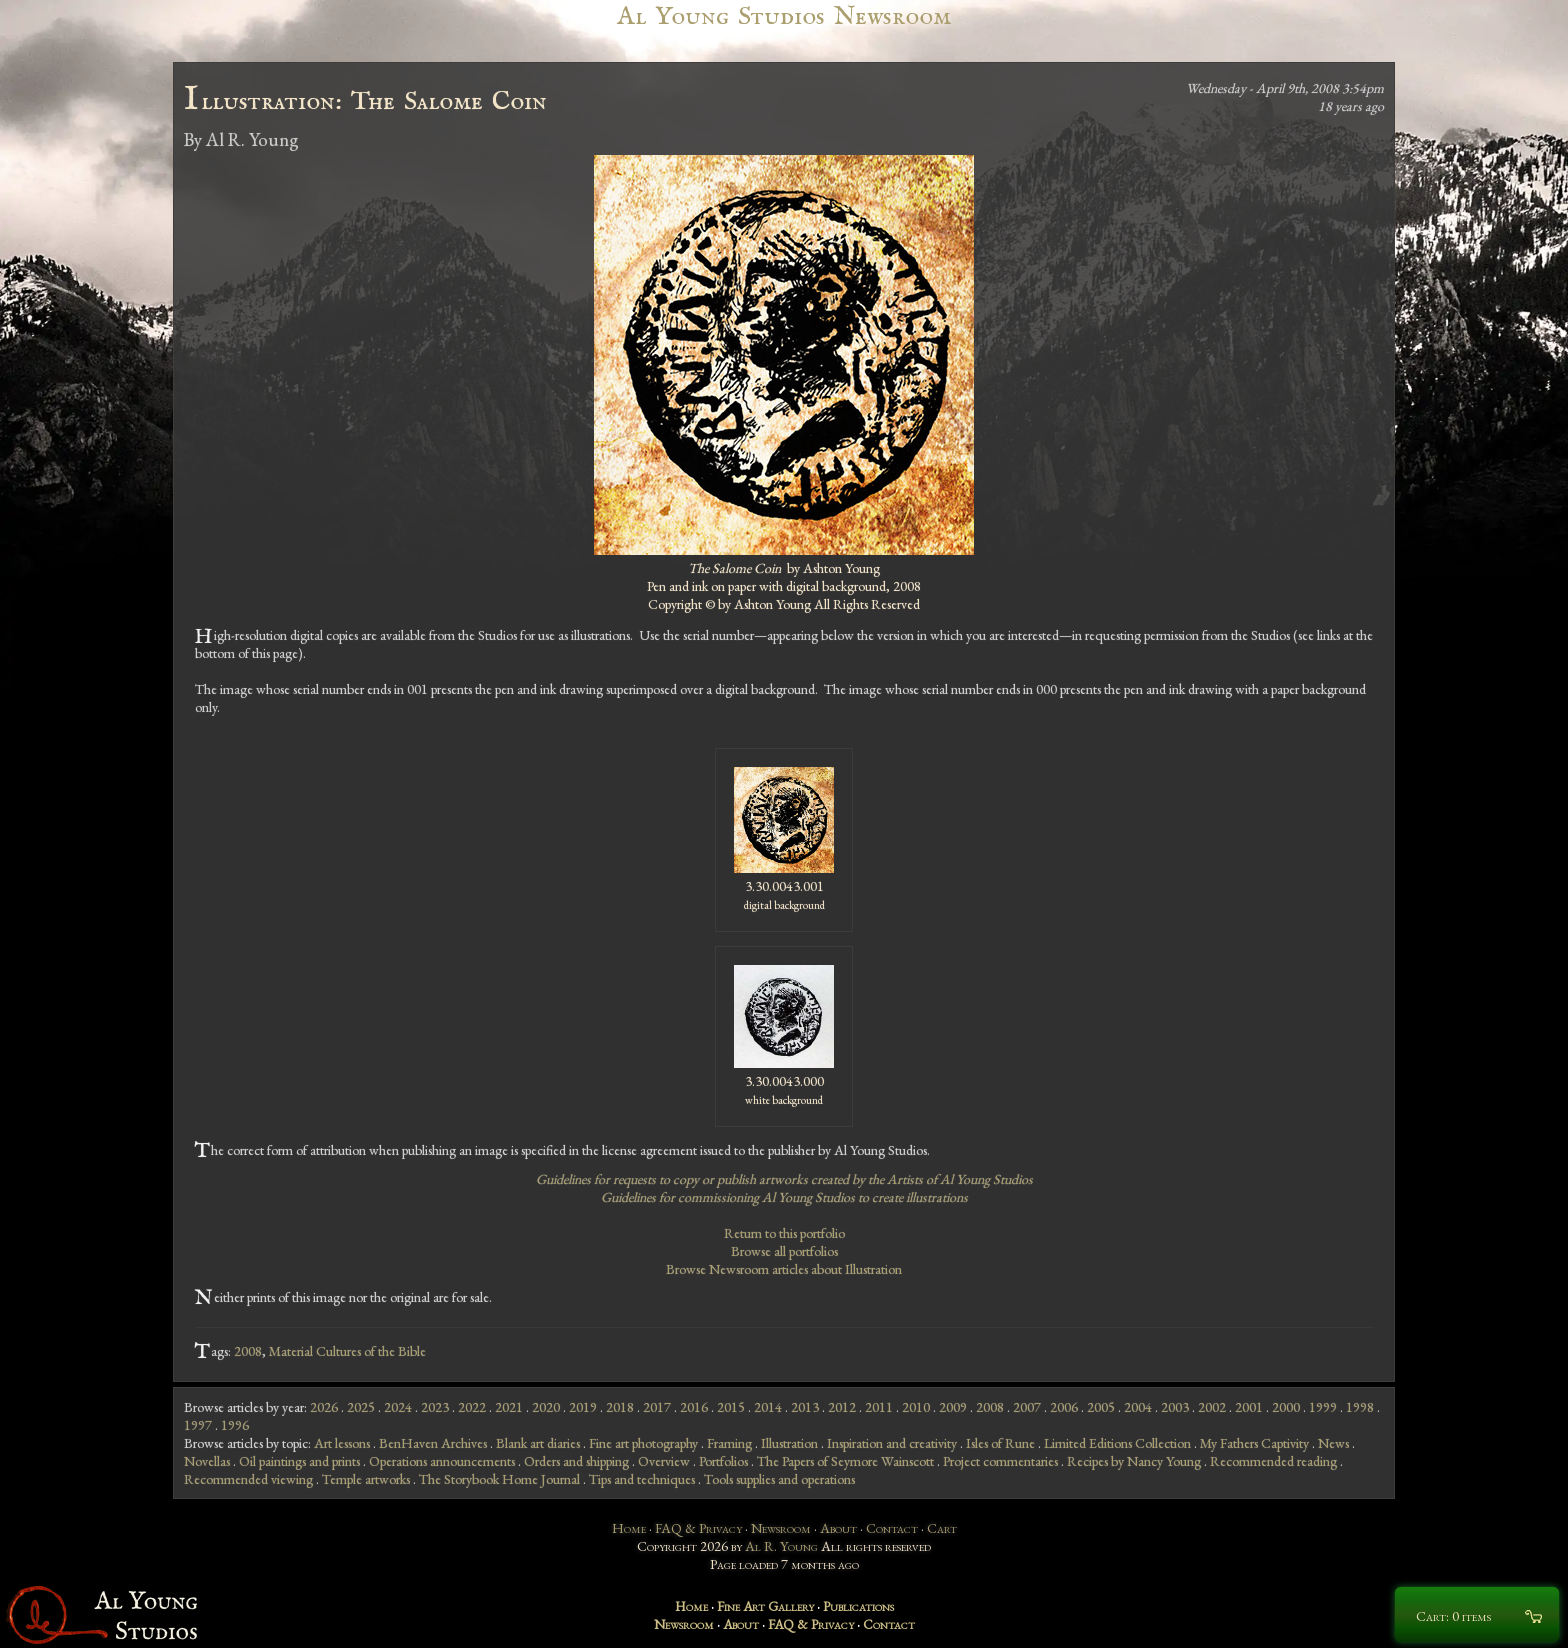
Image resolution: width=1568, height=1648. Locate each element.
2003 (1175, 1407)
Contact (892, 1528)
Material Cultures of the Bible (347, 1351)
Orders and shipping (576, 1461)
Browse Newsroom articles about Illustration (784, 1269)
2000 (1286, 1407)
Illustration (789, 1443)
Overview (664, 1461)
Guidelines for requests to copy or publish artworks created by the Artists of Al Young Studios (784, 1179)
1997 (198, 1425)
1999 (1323, 1407)
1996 (235, 1425)
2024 (398, 1407)
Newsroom (781, 1528)
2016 (694, 1407)
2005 (1101, 1407)
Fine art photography (643, 1443)
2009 (953, 1407)
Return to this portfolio (784, 1233)
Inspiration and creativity (892, 1443)
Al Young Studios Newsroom (784, 16)
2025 (361, 1407)
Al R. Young (781, 1546)
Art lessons (342, 1443)
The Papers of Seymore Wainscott (845, 1461)
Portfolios (723, 1461)
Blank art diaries (538, 1443)
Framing (729, 1443)
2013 (805, 1407)
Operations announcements (442, 1461)
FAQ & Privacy (698, 1528)
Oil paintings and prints (299, 1461)
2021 (509, 1407)
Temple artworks (366, 1479)
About (838, 1528)
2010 (916, 1407)
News (1333, 1443)
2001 (1249, 1407)
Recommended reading (1273, 1461)
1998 (1360, 1407)
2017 (657, 1407)
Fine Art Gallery (765, 1606)
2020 (546, 1407)
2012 (842, 1407)
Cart (942, 1528)
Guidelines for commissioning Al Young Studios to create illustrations (784, 1197)
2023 (435, 1407)
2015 (731, 1407)
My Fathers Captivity (1254, 1443)
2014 (768, 1407)
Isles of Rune (1000, 1443)
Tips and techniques (642, 1479)
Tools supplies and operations (779, 1479)
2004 (1138, 1407)
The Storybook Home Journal (499, 1479)
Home (629, 1528)
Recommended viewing (248, 1479)
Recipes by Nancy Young (1134, 1461)
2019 (583, 1407)
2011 (879, 1407)
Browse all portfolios (784, 1251)
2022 (472, 1407)
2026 (324, 1407)
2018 (620, 1407)
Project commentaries (1000, 1461)
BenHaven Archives (433, 1443)
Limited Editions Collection (1117, 1443)
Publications (858, 1606)
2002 (1212, 1407)
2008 (248, 1351)
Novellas (207, 1461)
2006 (1064, 1407)
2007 (1027, 1407)
